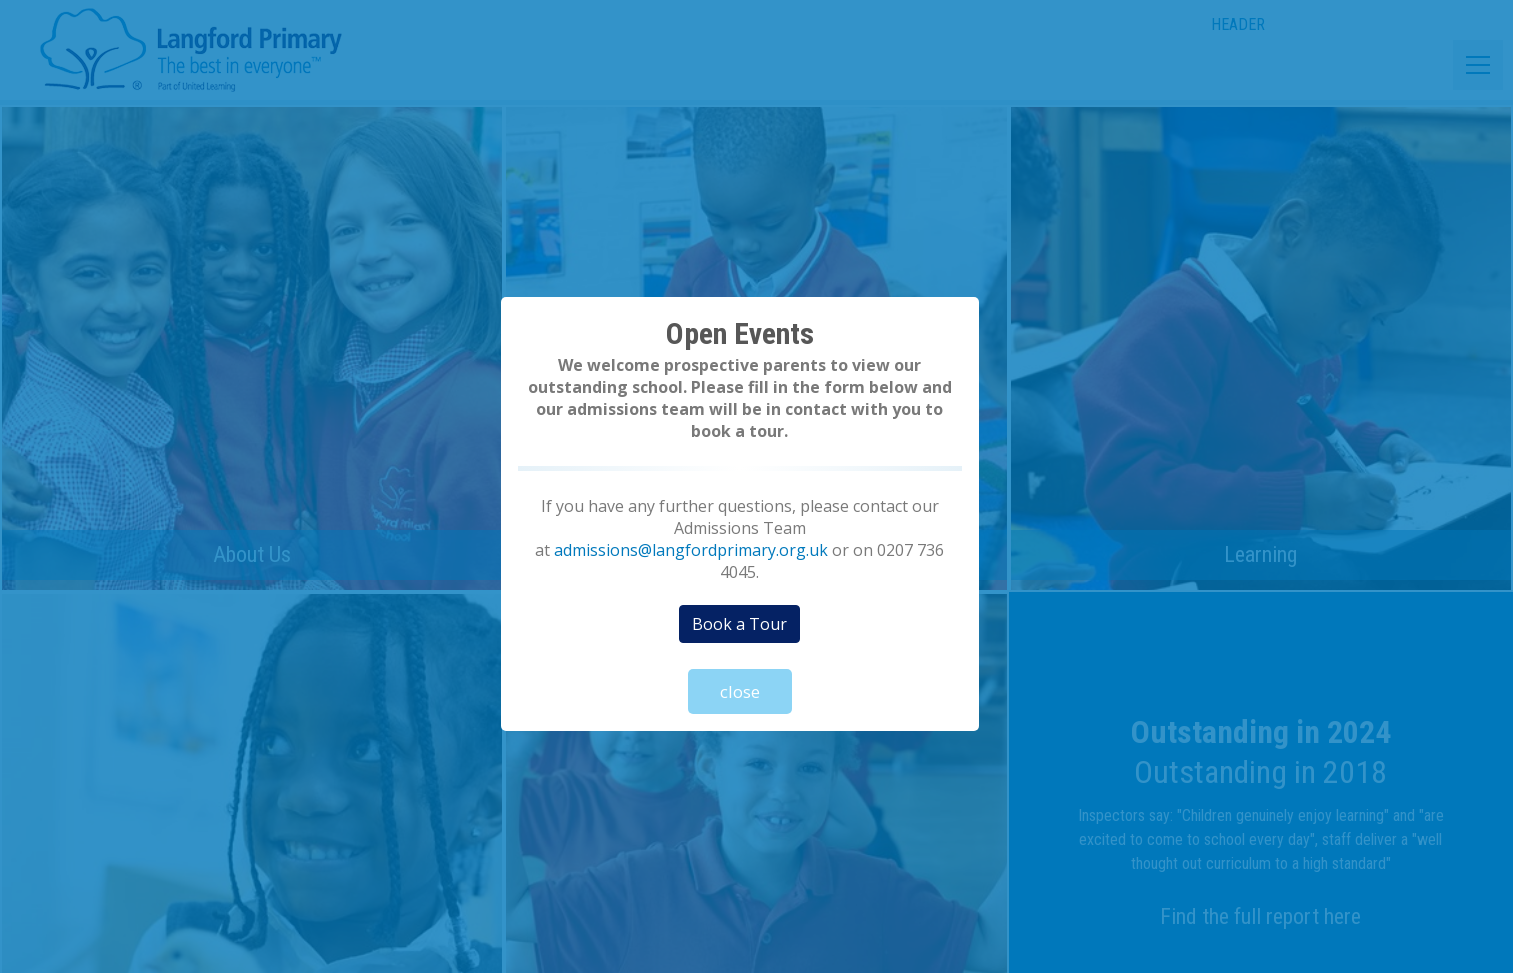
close (740, 691)
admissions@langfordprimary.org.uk (691, 550)
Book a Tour (739, 624)
